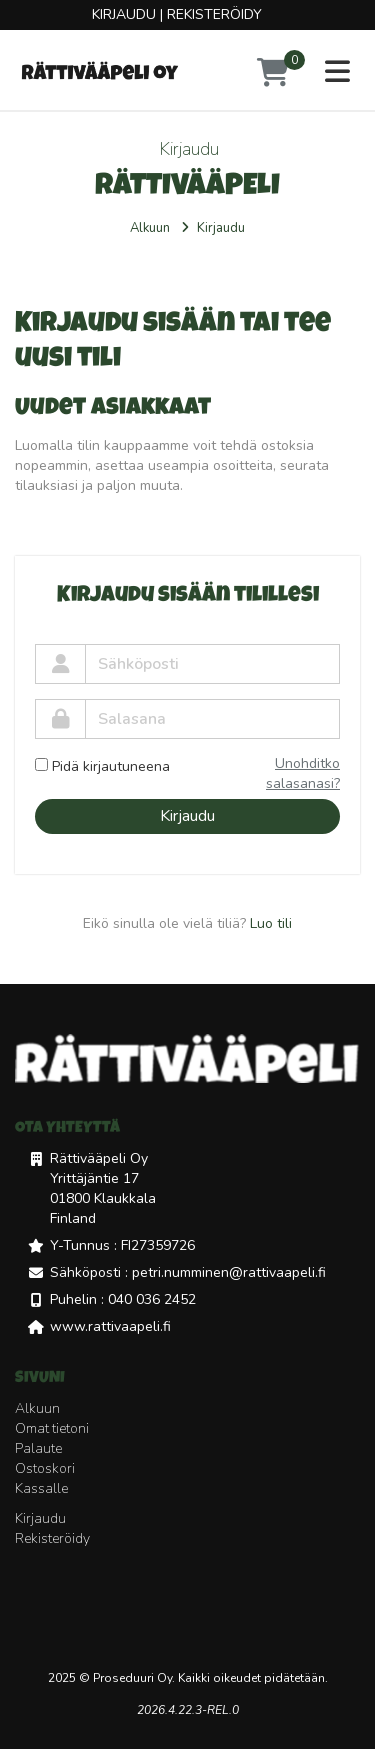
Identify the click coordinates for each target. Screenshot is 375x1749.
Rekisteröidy (214, 14)
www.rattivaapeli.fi (110, 1326)
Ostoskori (45, 1468)
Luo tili (271, 923)
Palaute (38, 1448)
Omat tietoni (52, 1428)
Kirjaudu (124, 14)
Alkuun (150, 228)
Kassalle (41, 1488)
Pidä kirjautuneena (102, 766)
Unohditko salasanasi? (303, 773)
